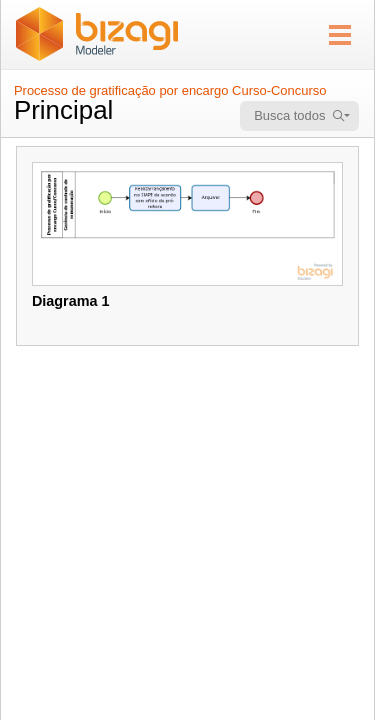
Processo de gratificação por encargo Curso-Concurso (170, 90)
